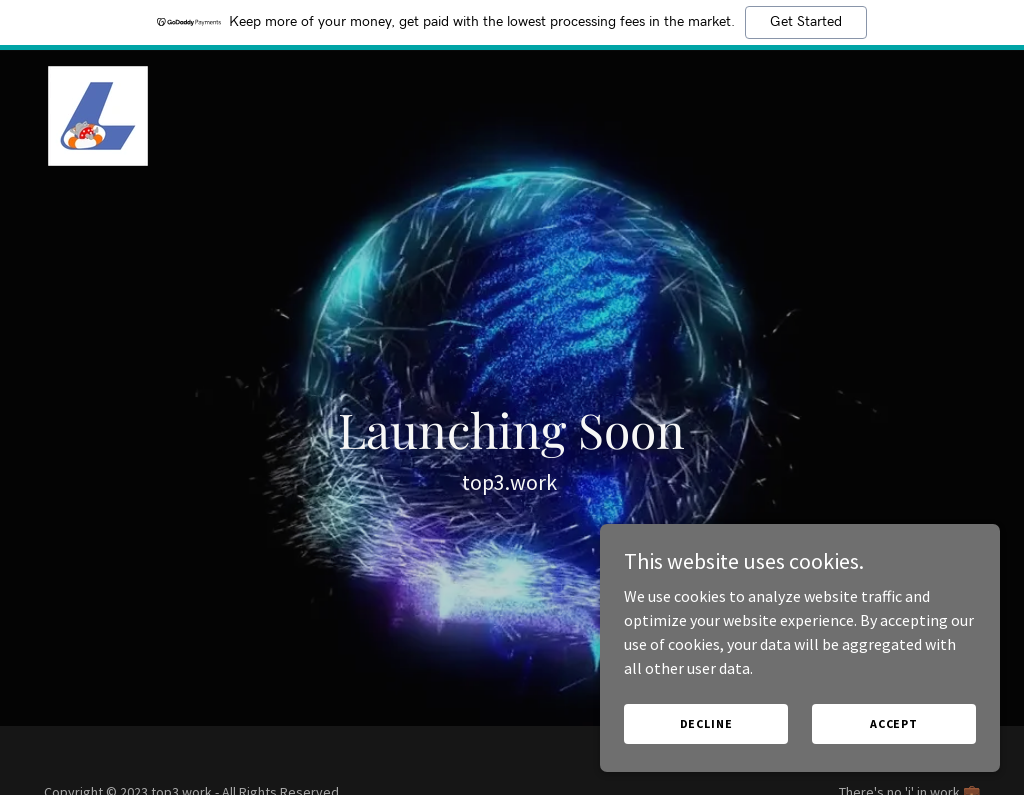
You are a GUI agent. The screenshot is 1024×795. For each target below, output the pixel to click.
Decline (706, 723)
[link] (98, 114)
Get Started (806, 22)
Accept (894, 723)
